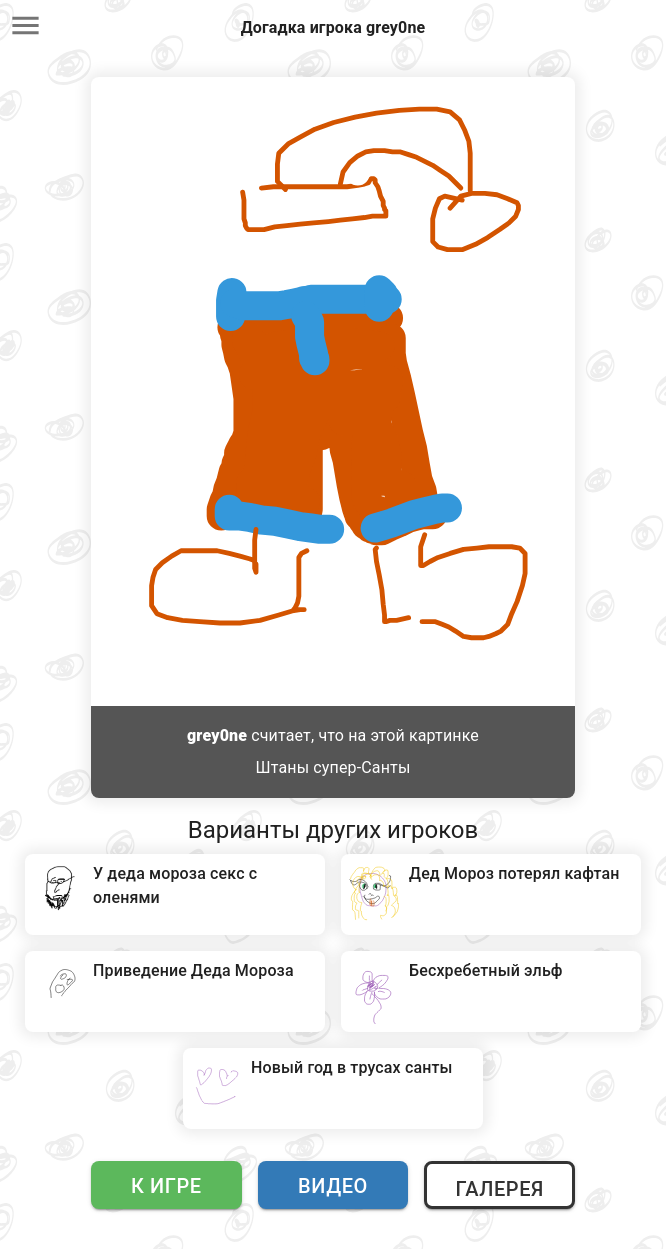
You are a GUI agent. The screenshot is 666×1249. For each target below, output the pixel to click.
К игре (166, 1186)
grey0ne (217, 735)
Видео (333, 1186)
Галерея (499, 1189)
